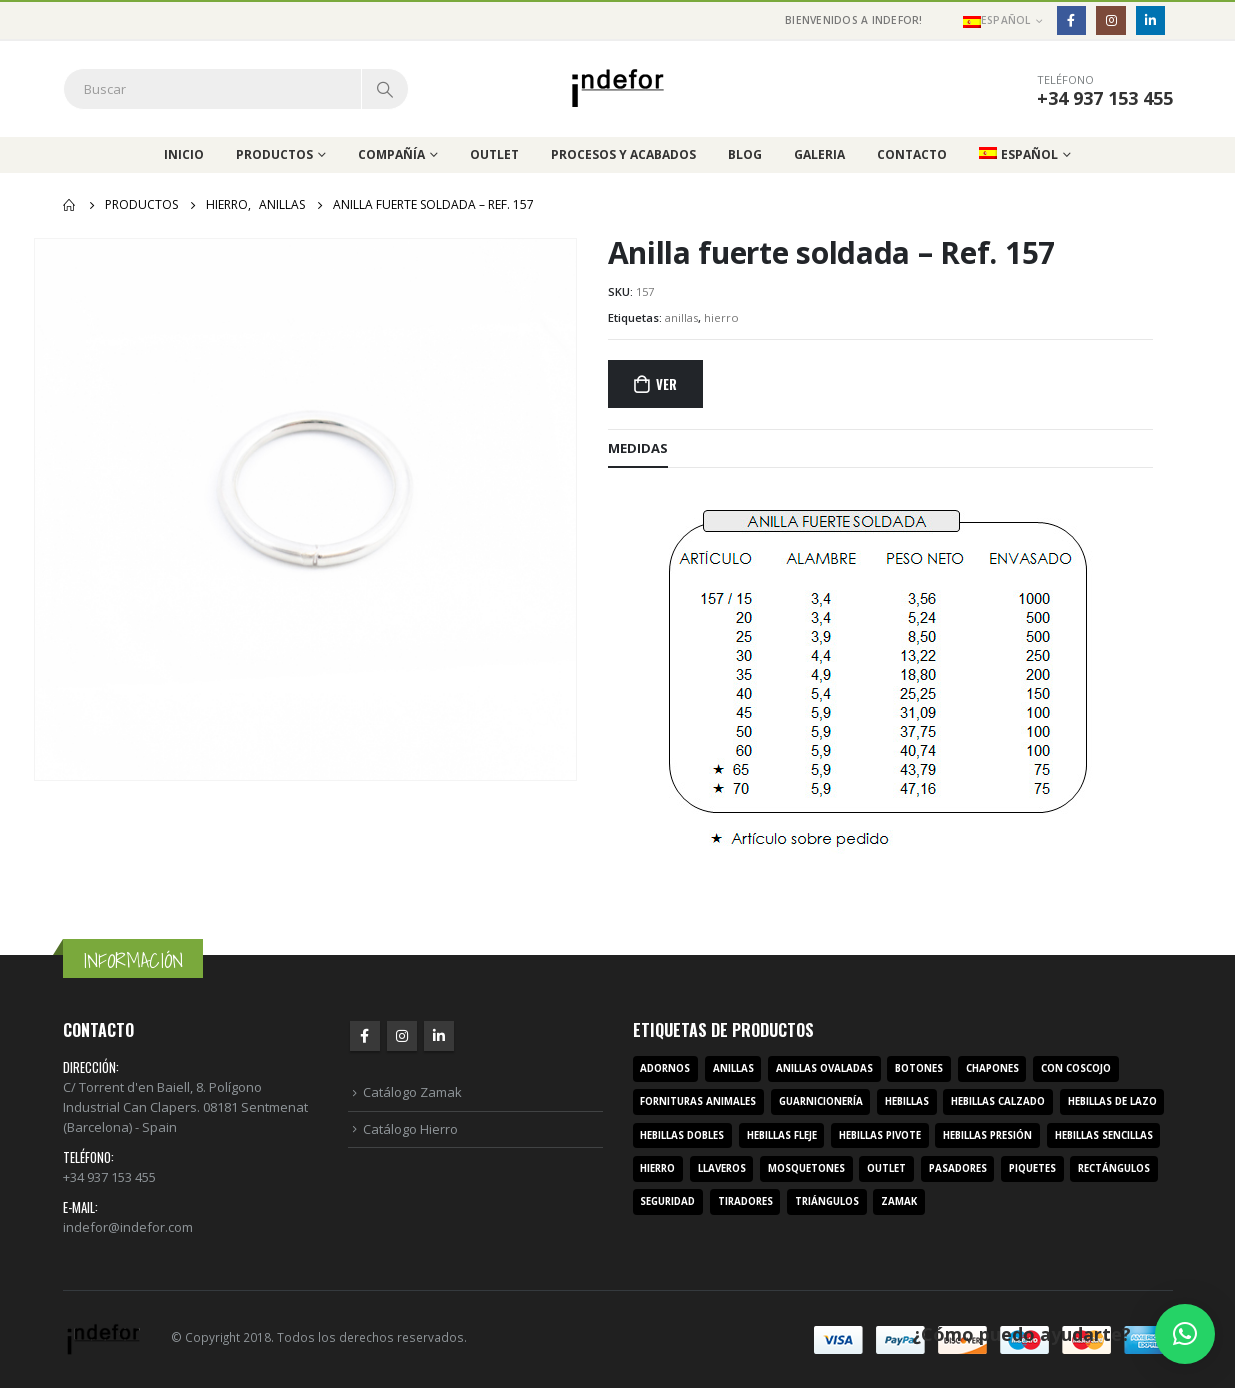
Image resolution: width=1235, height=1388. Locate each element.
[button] (1185, 1334)
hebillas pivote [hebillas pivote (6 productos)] (880, 1135)
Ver (666, 384)
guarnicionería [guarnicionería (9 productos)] (821, 1101)
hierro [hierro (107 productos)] (657, 1168)
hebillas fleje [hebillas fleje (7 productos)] (782, 1135)
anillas (681, 317)
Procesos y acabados (623, 154)
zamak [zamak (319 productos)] (899, 1201)
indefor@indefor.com (128, 1227)
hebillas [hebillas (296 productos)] (907, 1101)
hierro (721, 317)
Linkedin (439, 1036)
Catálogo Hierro (410, 1129)
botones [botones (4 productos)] (919, 1068)
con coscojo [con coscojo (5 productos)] (1076, 1068)
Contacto (912, 154)
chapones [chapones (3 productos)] (992, 1068)
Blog (745, 154)
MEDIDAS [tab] (638, 448)
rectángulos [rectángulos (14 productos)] (1114, 1168)
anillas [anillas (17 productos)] (733, 1068)
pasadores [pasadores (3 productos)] (958, 1168)
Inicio (184, 154)
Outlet (494, 154)
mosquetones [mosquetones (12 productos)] (806, 1168)
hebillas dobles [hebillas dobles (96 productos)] (682, 1135)
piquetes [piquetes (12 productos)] (1032, 1168)
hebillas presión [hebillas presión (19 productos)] (987, 1135)
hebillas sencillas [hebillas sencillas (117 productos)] (1104, 1135)
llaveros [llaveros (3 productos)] (722, 1168)
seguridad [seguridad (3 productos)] (667, 1201)
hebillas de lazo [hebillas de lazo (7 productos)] (1112, 1101)
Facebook (365, 1036)
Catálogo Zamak (412, 1092)
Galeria (819, 154)
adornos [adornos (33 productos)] (665, 1068)
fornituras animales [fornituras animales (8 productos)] (698, 1101)
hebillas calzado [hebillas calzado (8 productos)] (998, 1101)
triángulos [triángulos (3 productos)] (827, 1201)
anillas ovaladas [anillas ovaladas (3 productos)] (824, 1068)
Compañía (391, 154)
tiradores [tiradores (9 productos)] (745, 1201)
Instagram (402, 1036)
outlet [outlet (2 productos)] (886, 1168)
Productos (274, 154)
